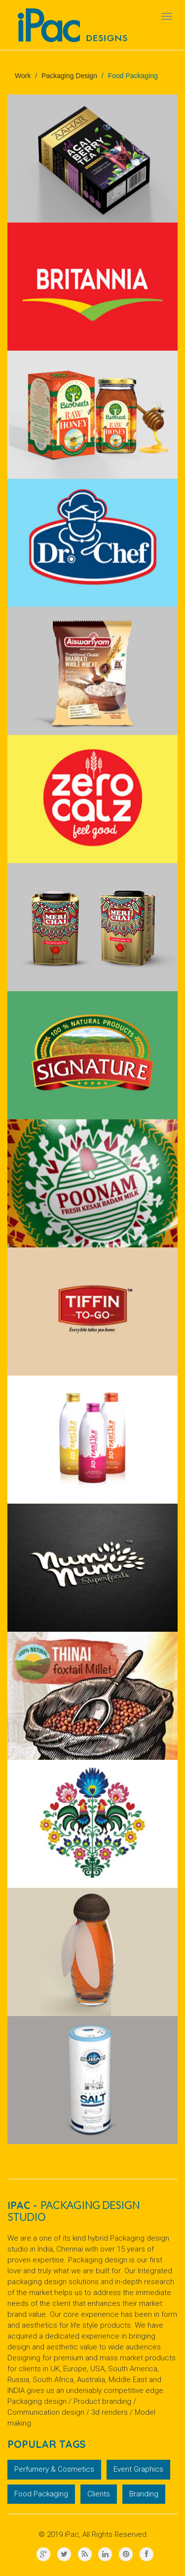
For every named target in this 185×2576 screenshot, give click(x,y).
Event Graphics (138, 2469)
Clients (98, 2493)
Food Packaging (41, 2493)
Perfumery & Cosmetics (54, 2469)
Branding (143, 2493)
